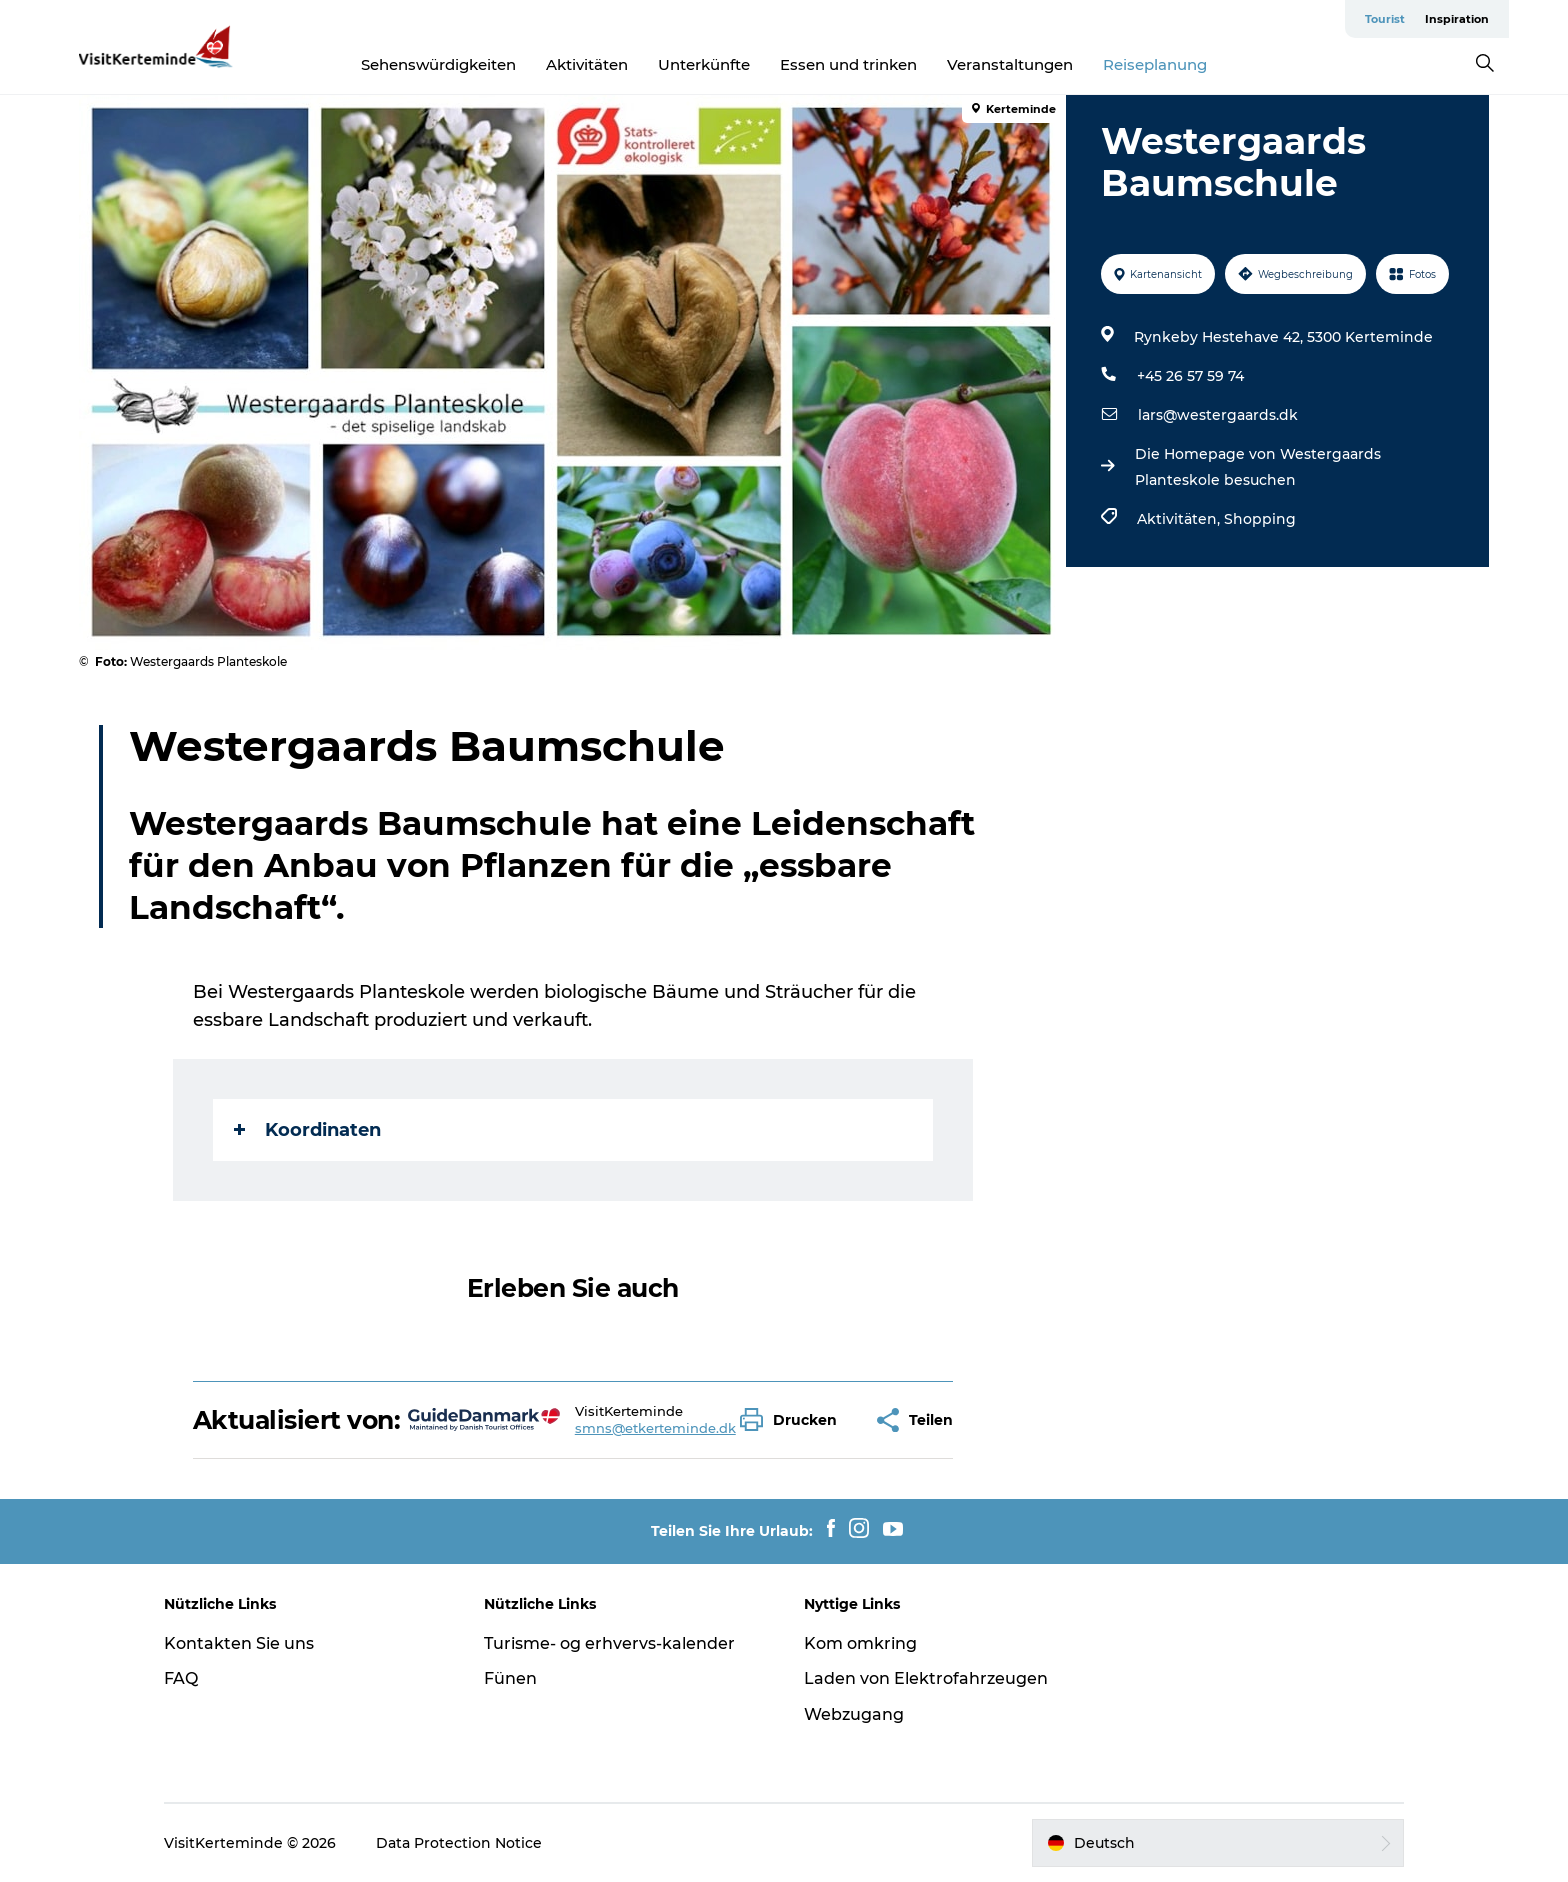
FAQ (181, 1678)
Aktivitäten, (1180, 519)
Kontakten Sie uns (239, 1643)
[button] (793, 1419)
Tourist (1385, 19)
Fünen (510, 1678)
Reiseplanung (1155, 64)
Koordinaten (307, 1130)
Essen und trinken (848, 64)
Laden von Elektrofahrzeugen (926, 1678)
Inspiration (1457, 19)
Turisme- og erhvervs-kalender (609, 1643)
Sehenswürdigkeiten (438, 64)
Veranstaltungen (1010, 64)
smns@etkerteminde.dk (655, 1428)
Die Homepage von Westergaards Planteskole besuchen (1258, 467)
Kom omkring (860, 1643)
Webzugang (854, 1714)
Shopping (1260, 519)
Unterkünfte (704, 64)
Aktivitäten (587, 64)
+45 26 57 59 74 (1190, 376)
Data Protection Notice (459, 1843)
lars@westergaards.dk (1218, 415)
